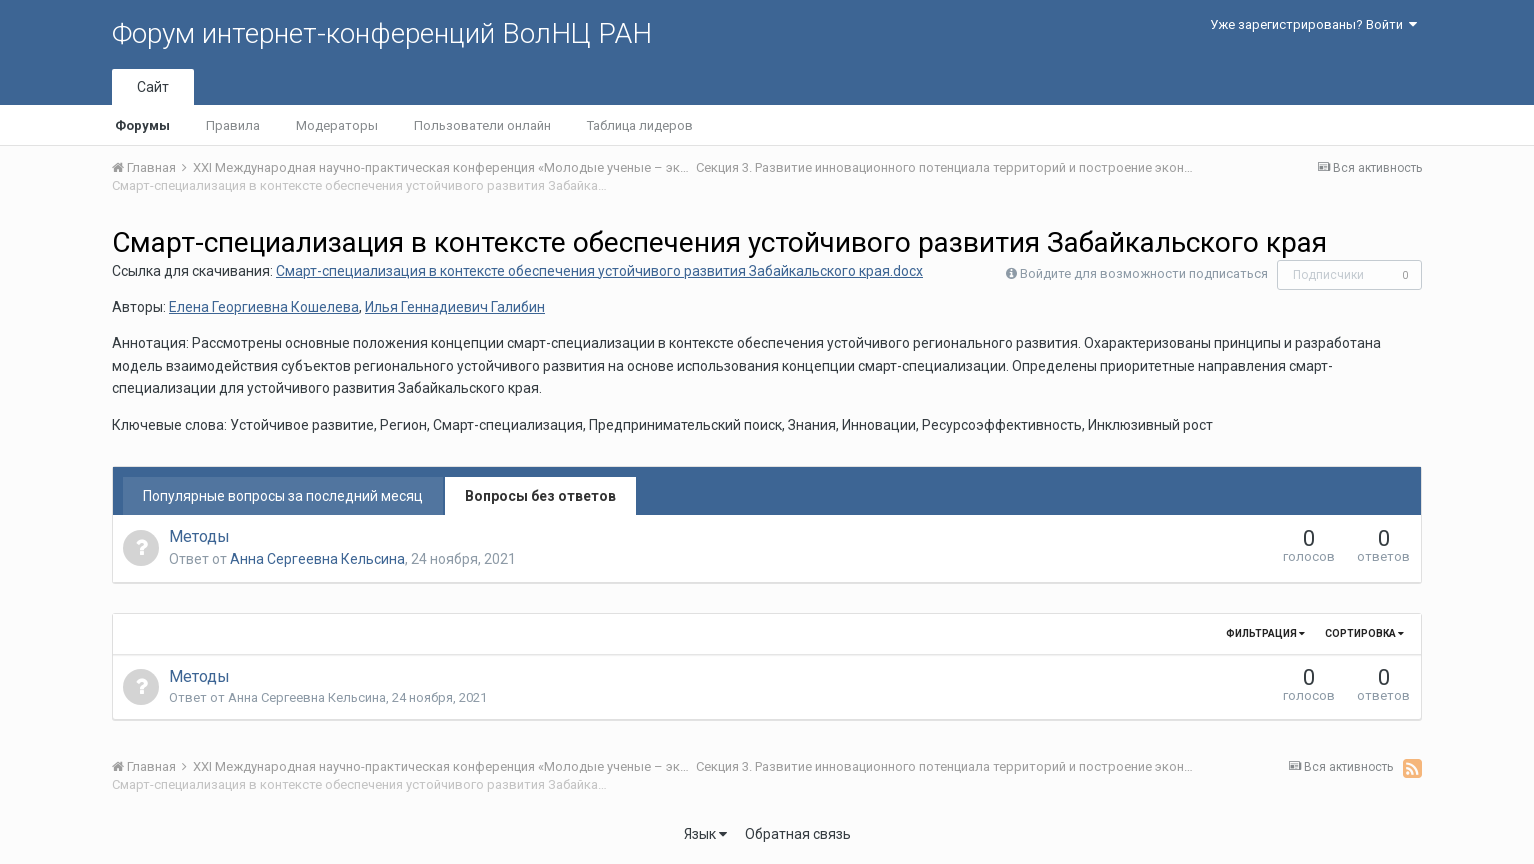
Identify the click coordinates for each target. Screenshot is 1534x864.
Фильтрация (1265, 633)
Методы (199, 536)
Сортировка (1364, 633)
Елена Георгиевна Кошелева (264, 307)
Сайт (153, 87)
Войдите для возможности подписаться (1144, 273)
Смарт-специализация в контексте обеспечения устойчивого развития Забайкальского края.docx (599, 271)
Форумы (142, 125)
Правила (233, 125)
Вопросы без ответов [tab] (540, 496)
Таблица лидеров (640, 125)
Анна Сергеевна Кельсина (317, 559)
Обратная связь (798, 834)
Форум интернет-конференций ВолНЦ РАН (382, 33)
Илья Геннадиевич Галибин (455, 307)
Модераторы (337, 125)
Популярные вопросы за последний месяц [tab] (283, 496)
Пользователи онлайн (482, 125)
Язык (705, 834)
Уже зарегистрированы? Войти (1313, 24)
